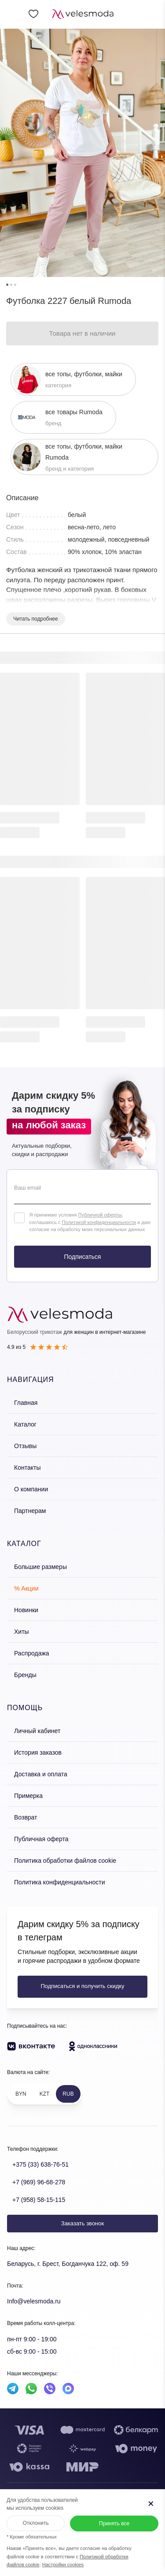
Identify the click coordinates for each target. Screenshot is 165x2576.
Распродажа (31, 1653)
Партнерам (30, 1510)
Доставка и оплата (40, 1774)
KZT (45, 2094)
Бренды (25, 1674)
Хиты (21, 1631)
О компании (31, 1489)
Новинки (26, 1610)
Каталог (25, 1424)
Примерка (28, 1795)
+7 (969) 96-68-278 (38, 2182)
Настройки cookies (63, 2564)
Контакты (27, 1467)
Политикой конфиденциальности (99, 1222)
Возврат (25, 1817)
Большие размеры (40, 1566)
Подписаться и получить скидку (82, 1986)
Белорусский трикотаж (34, 1332)
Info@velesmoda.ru (34, 2301)
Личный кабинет (37, 1730)
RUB (67, 2094)
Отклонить (36, 2523)
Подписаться (82, 1256)
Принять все (114, 2523)
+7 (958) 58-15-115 (38, 2199)
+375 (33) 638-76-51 (40, 2164)
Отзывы (25, 1445)
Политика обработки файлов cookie (65, 1860)
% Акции (26, 1588)
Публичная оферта (41, 1838)
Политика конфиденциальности (59, 1882)
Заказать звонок (82, 2223)
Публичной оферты (99, 1214)
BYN (20, 2094)
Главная (25, 1402)
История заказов (38, 1752)
